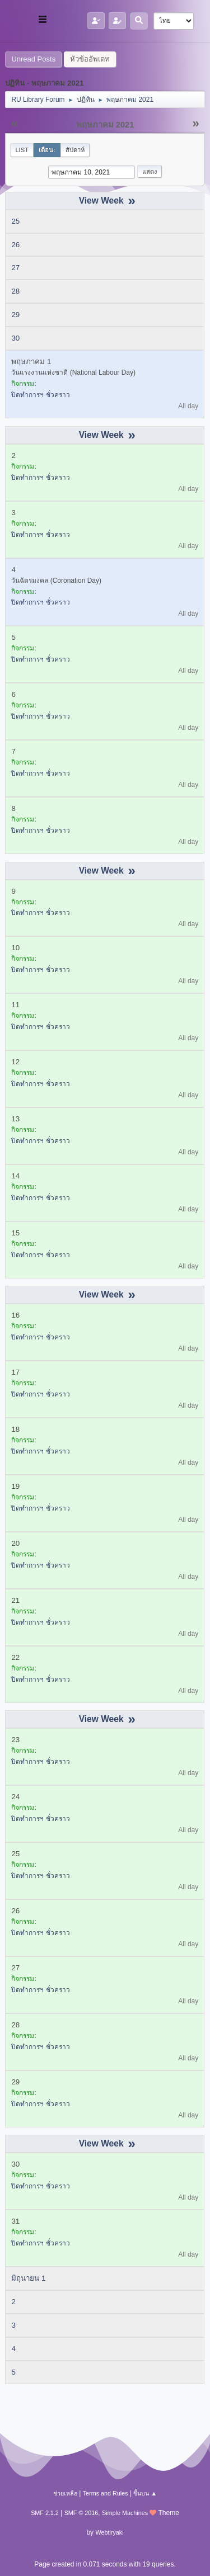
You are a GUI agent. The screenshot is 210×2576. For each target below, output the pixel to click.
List (22, 150)
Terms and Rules (105, 2493)
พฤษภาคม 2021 (105, 124)
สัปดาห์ (75, 150)
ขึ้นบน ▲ (145, 2493)
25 (15, 221)
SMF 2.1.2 (45, 2512)
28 (15, 291)
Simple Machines (125, 2512)
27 (15, 267)
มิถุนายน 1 (28, 2278)
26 (15, 244)
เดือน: (47, 150)
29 (15, 314)
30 (15, 338)
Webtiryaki (109, 2532)
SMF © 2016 (81, 2512)
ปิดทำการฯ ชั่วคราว (40, 395)
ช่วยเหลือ (65, 2493)
